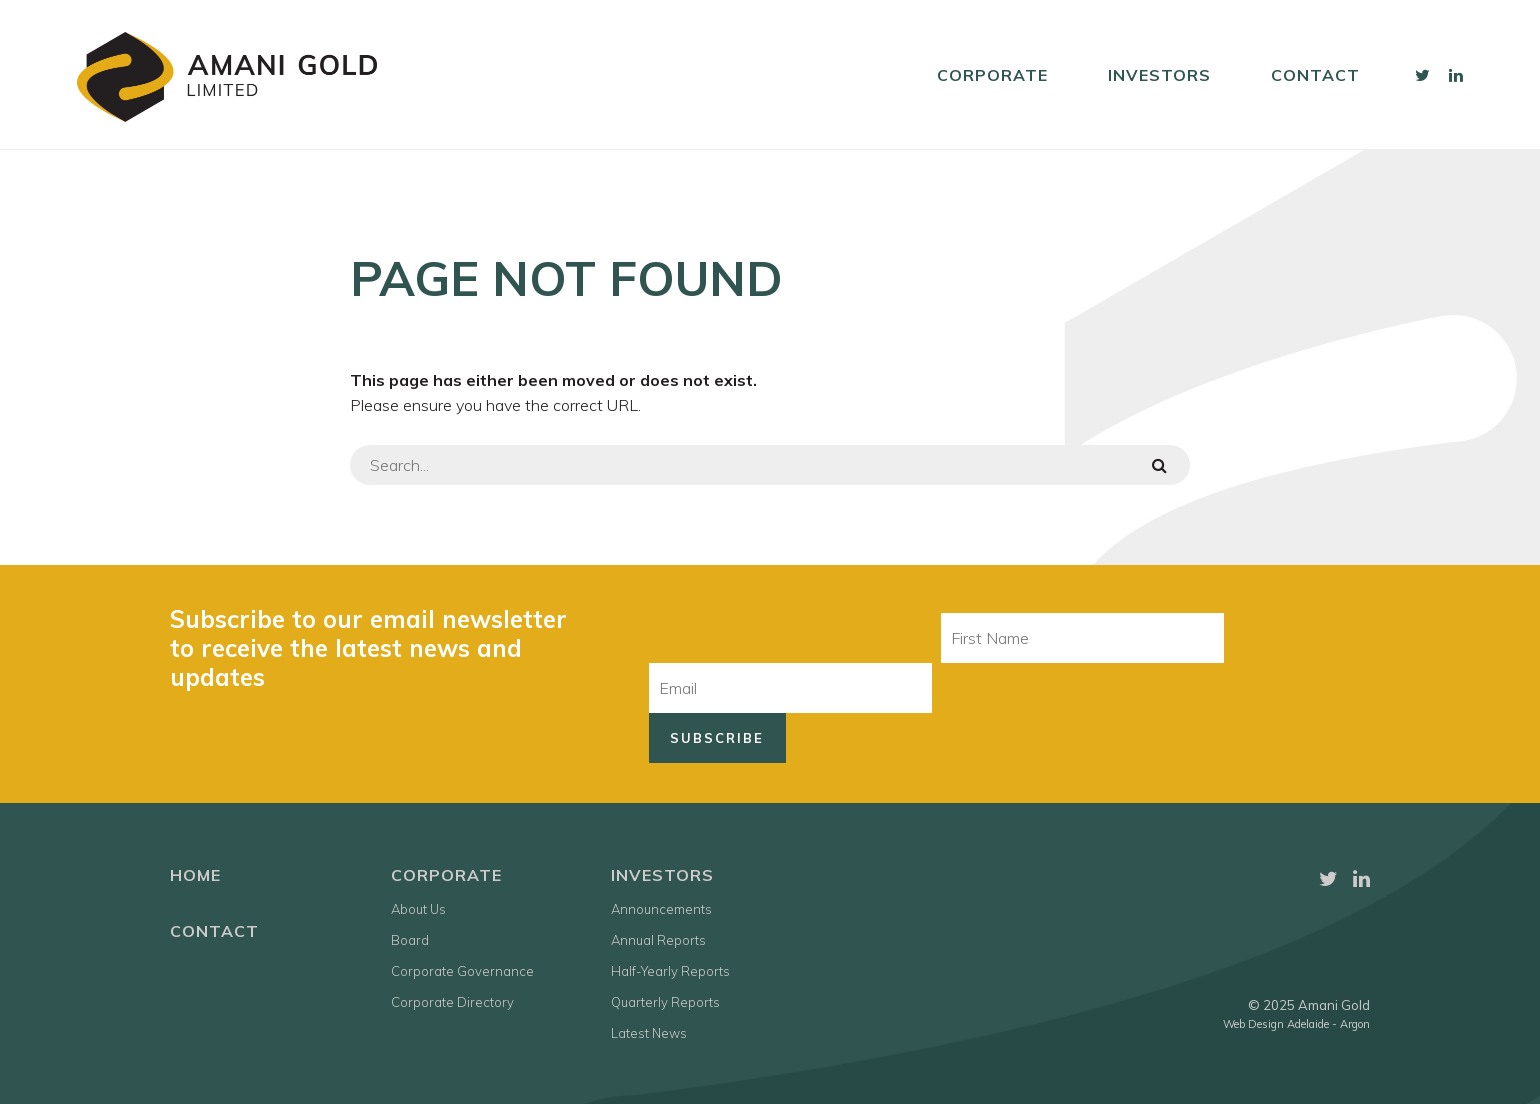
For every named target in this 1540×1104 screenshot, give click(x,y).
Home (195, 875)
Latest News (649, 1033)
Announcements (661, 909)
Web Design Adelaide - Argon (1296, 1024)
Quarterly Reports (665, 1002)
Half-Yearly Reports (670, 971)
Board (410, 940)
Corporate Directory (452, 1002)
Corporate (992, 75)
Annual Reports (658, 940)
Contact (1315, 75)
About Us (418, 909)
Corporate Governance (462, 971)
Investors (1159, 75)
